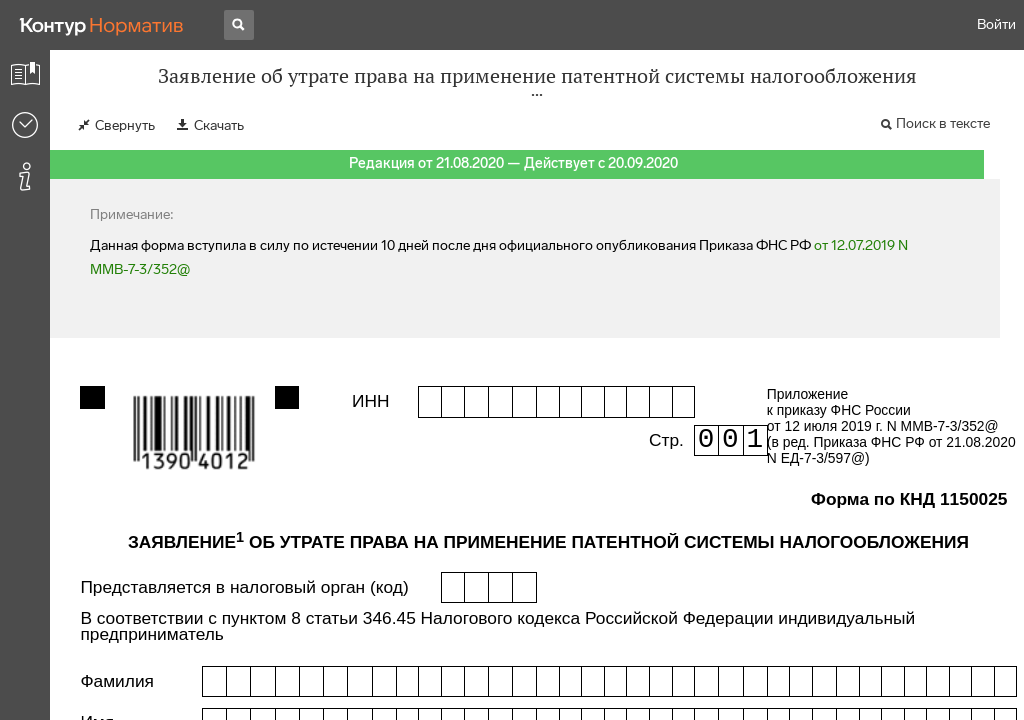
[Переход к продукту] (102, 25)
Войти (996, 24)
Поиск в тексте (943, 123)
